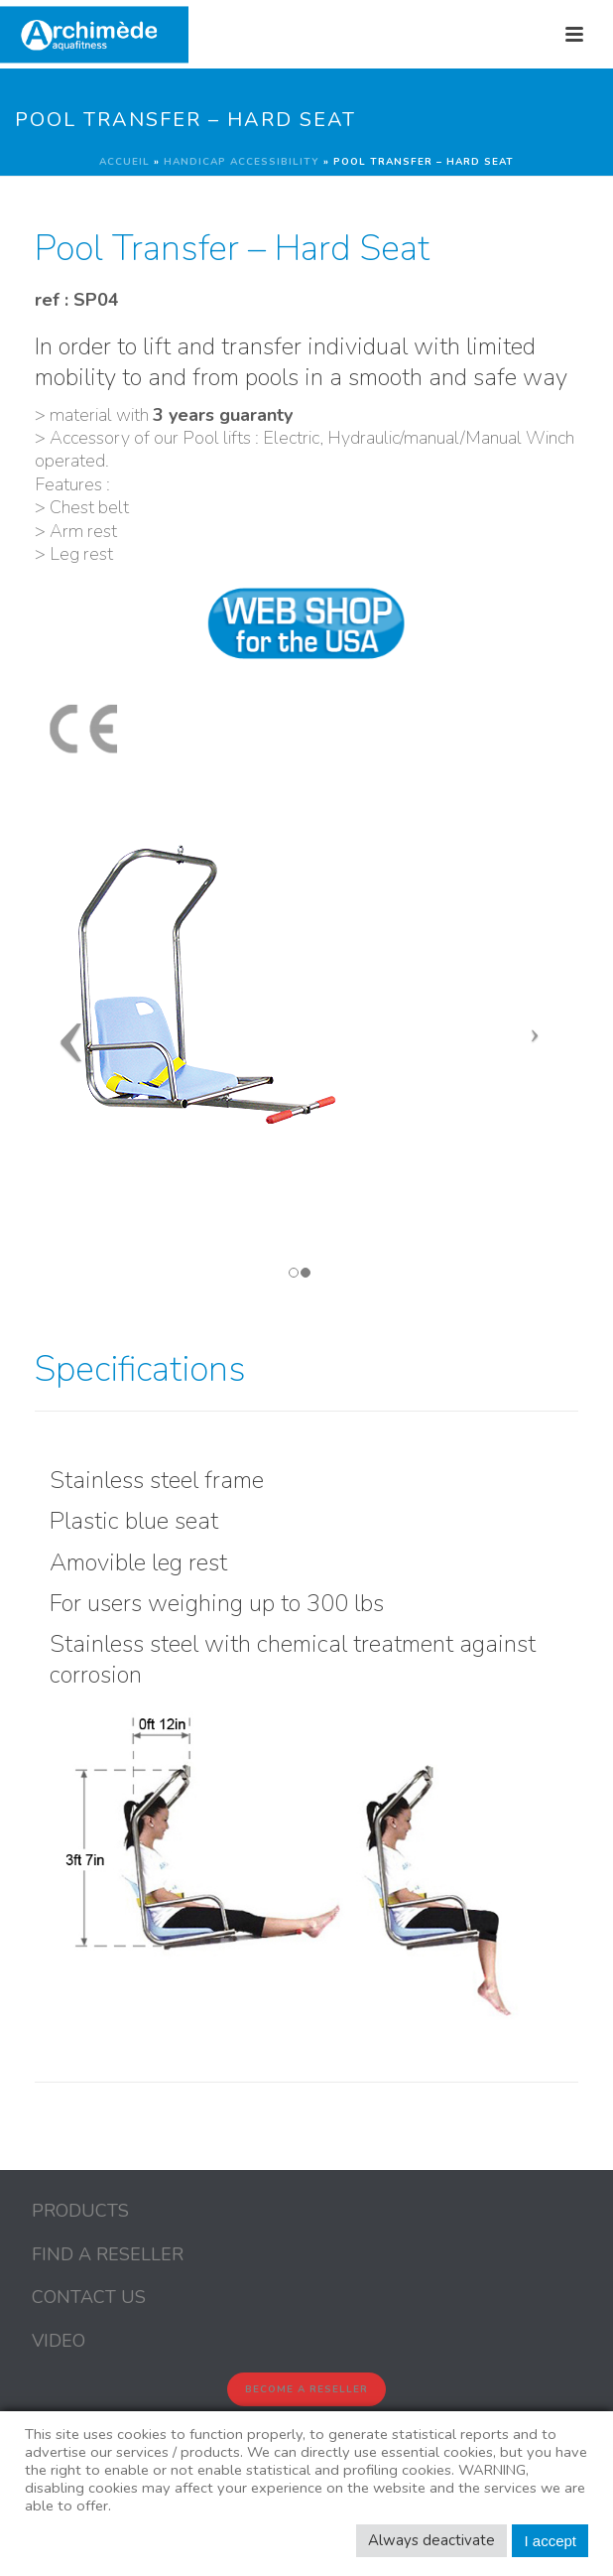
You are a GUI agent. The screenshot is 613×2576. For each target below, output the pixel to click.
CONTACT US (89, 2297)
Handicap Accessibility (241, 162)
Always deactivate (431, 2540)
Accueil (124, 162)
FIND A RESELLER (108, 2254)
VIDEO (58, 2341)
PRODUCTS (80, 2211)
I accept (550, 2540)
